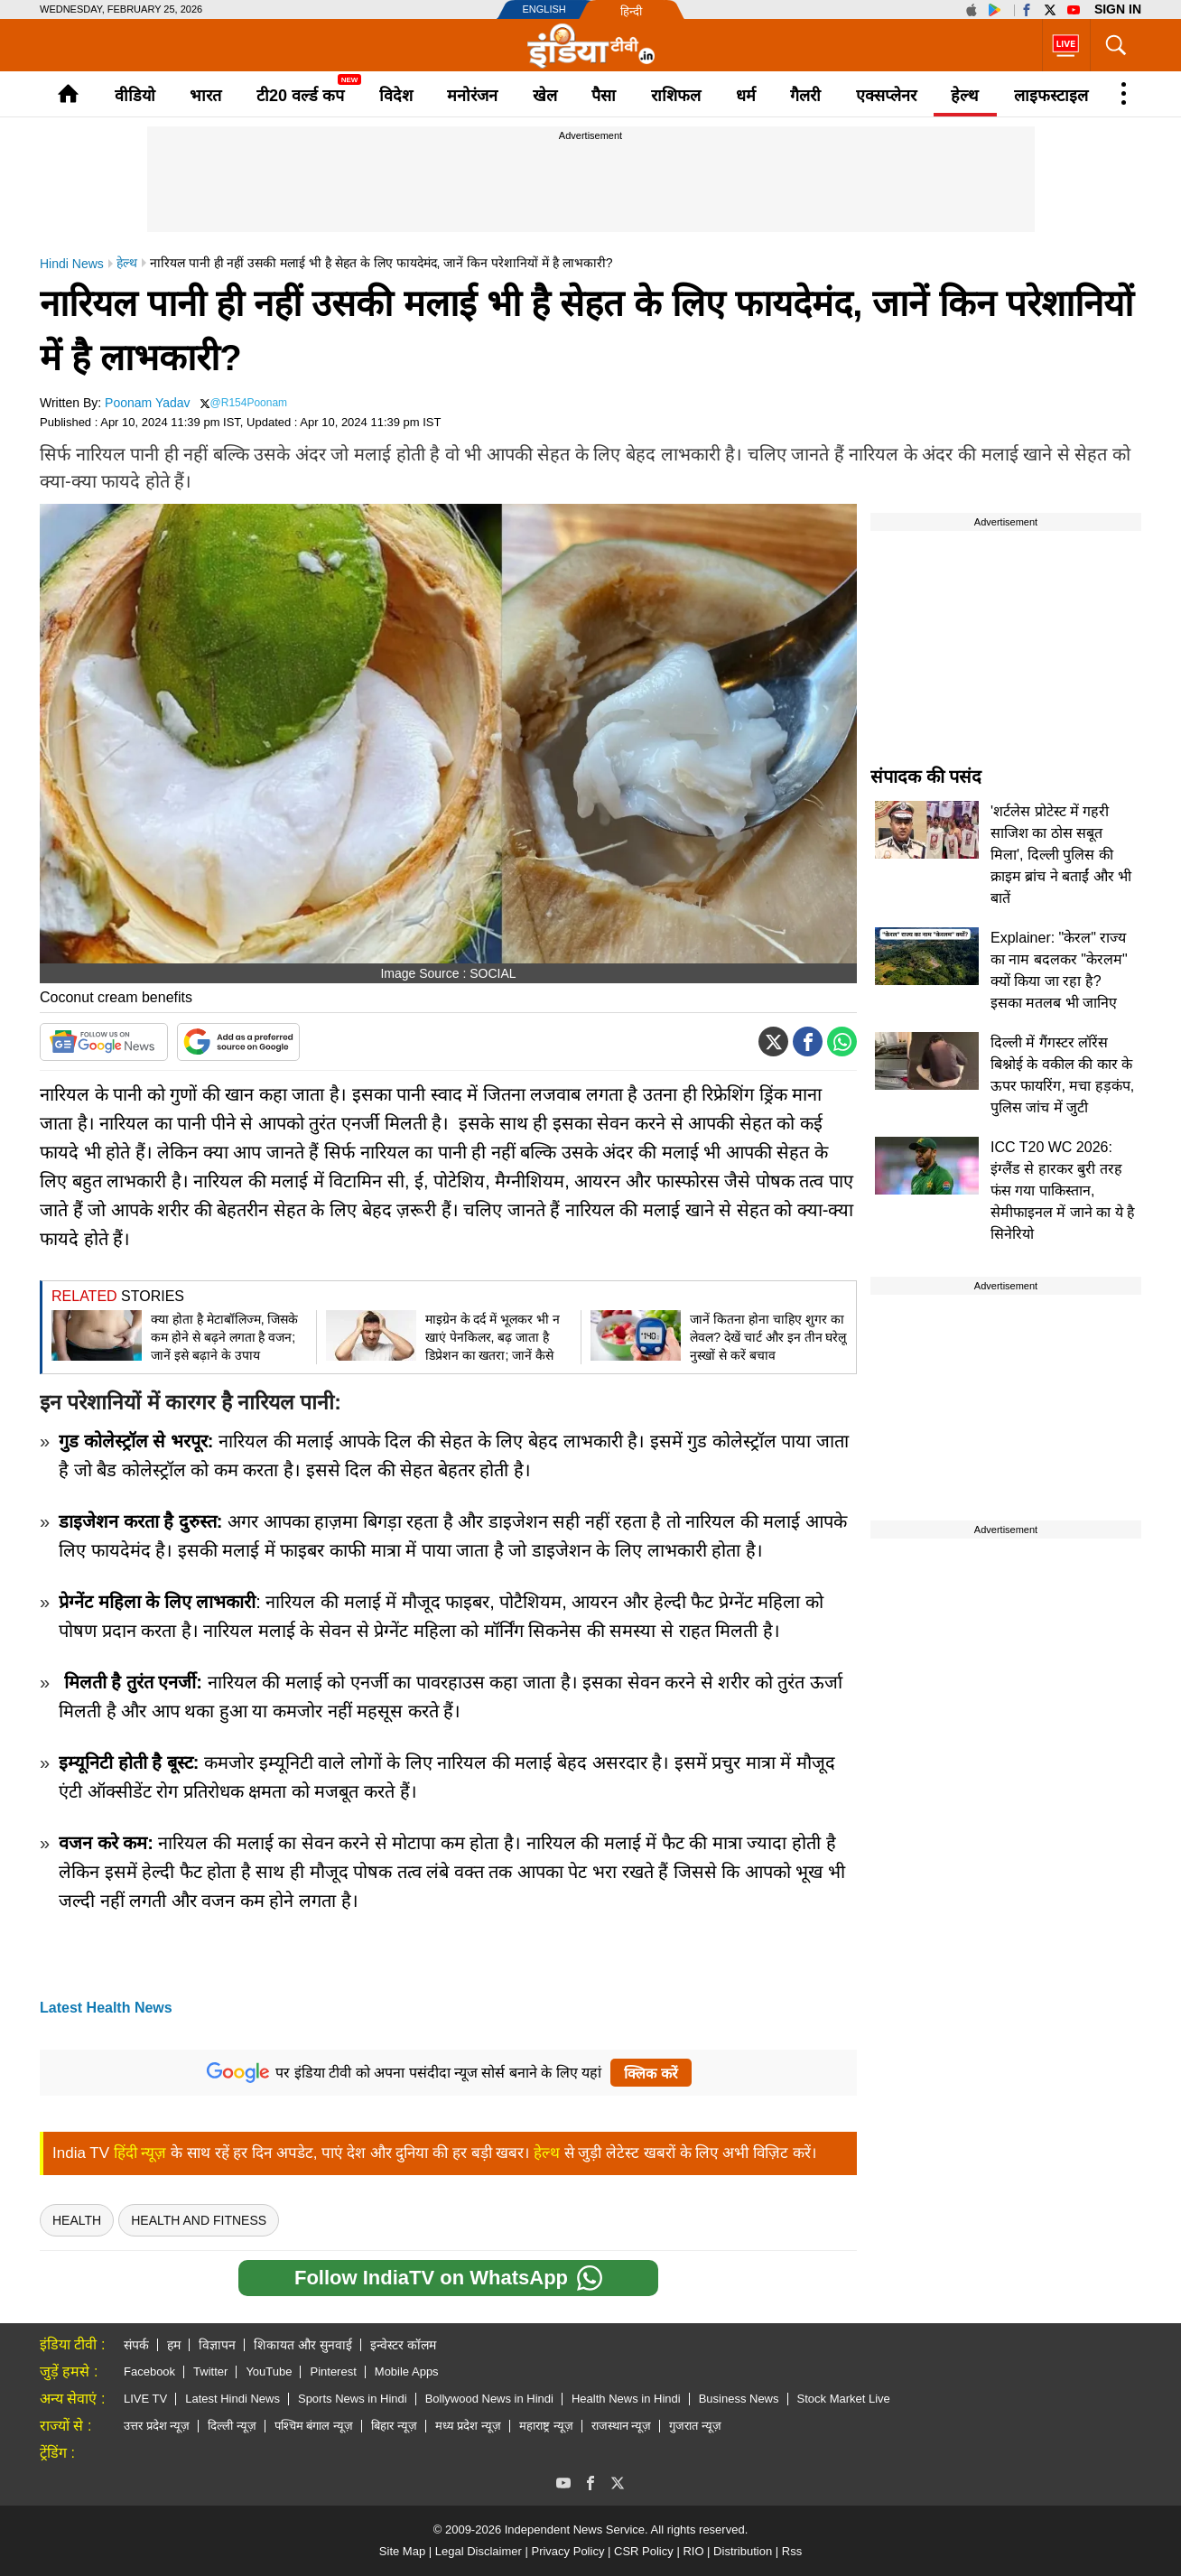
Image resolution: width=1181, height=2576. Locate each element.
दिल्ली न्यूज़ (232, 2425)
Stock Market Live (843, 2398)
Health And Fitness (198, 2220)
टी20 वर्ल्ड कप (300, 96)
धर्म (746, 96)
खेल (545, 96)
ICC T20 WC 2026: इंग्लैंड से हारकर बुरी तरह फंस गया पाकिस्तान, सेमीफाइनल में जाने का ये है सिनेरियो (1062, 1190)
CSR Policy (644, 2551)
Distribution (742, 2551)
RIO (693, 2551)
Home (68, 93)
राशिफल (676, 96)
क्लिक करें (650, 2073)
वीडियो (135, 96)
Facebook (149, 2371)
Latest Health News (106, 2007)
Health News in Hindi (626, 2398)
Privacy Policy (567, 2551)
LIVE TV (145, 2398)
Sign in (1117, 9)
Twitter (210, 2371)
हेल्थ (965, 96)
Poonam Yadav (147, 402)
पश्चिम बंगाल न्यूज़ (313, 2425)
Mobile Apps (407, 2371)
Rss (792, 2551)
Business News (739, 2398)
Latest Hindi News (232, 2398)
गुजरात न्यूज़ (695, 2425)
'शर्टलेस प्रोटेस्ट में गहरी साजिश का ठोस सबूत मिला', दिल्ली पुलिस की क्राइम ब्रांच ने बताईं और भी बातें (1060, 855)
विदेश (396, 96)
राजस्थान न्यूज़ (621, 2425)
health (76, 2220)
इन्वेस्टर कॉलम (403, 2345)
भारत (205, 96)
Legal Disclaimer (478, 2551)
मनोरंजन (472, 96)
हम (174, 2345)
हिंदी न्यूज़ (140, 2153)
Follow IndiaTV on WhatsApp (448, 2278)
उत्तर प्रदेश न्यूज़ (157, 2425)
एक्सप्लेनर (886, 96)
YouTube (269, 2371)
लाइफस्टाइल (1051, 96)
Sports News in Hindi (352, 2398)
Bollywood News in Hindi (489, 2398)
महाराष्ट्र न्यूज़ (546, 2425)
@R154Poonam (249, 402)
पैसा (603, 96)
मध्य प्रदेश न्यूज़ (468, 2425)
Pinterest (333, 2371)
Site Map (402, 2551)
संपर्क (136, 2345)
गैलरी (805, 96)
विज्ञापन (217, 2345)
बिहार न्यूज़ (394, 2425)
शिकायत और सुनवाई (303, 2345)
